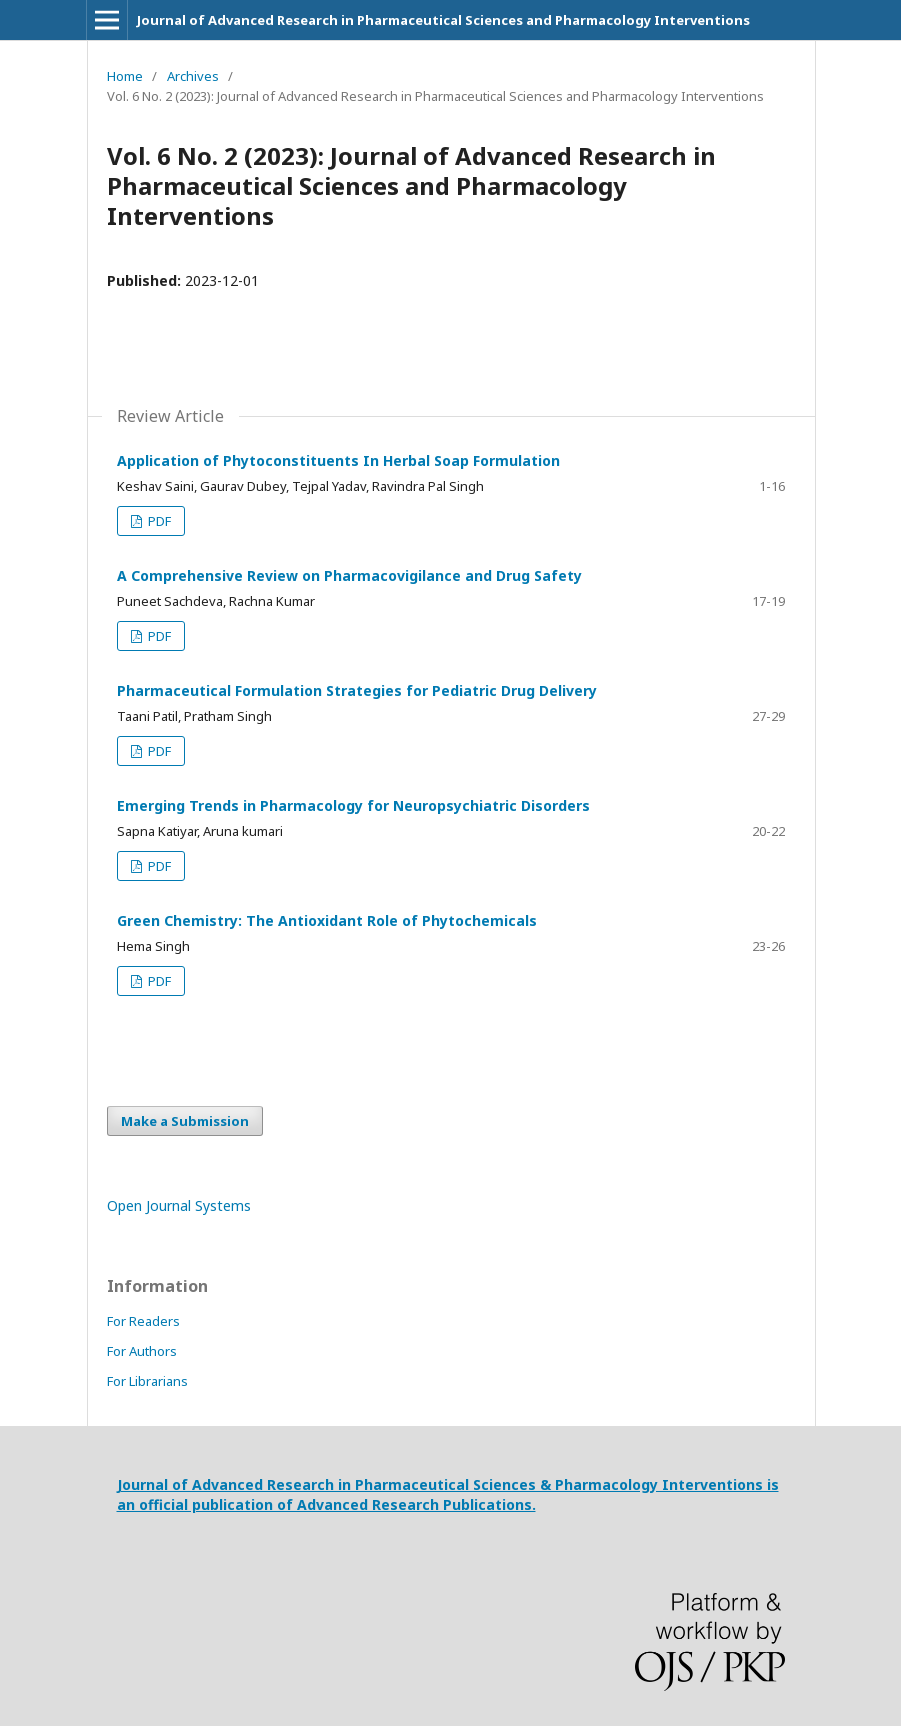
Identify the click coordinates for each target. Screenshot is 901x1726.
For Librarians (147, 1381)
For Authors (142, 1351)
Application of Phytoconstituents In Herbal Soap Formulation (338, 460)
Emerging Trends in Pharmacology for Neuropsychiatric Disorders (353, 805)
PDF (158, 521)
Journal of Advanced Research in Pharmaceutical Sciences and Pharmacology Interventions (443, 20)
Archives (193, 76)
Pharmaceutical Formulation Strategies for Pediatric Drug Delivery (357, 690)
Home (125, 76)
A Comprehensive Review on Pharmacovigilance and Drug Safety (349, 575)
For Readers (143, 1321)
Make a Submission (185, 1121)
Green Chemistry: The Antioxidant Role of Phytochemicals (327, 920)
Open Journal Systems (179, 1205)
